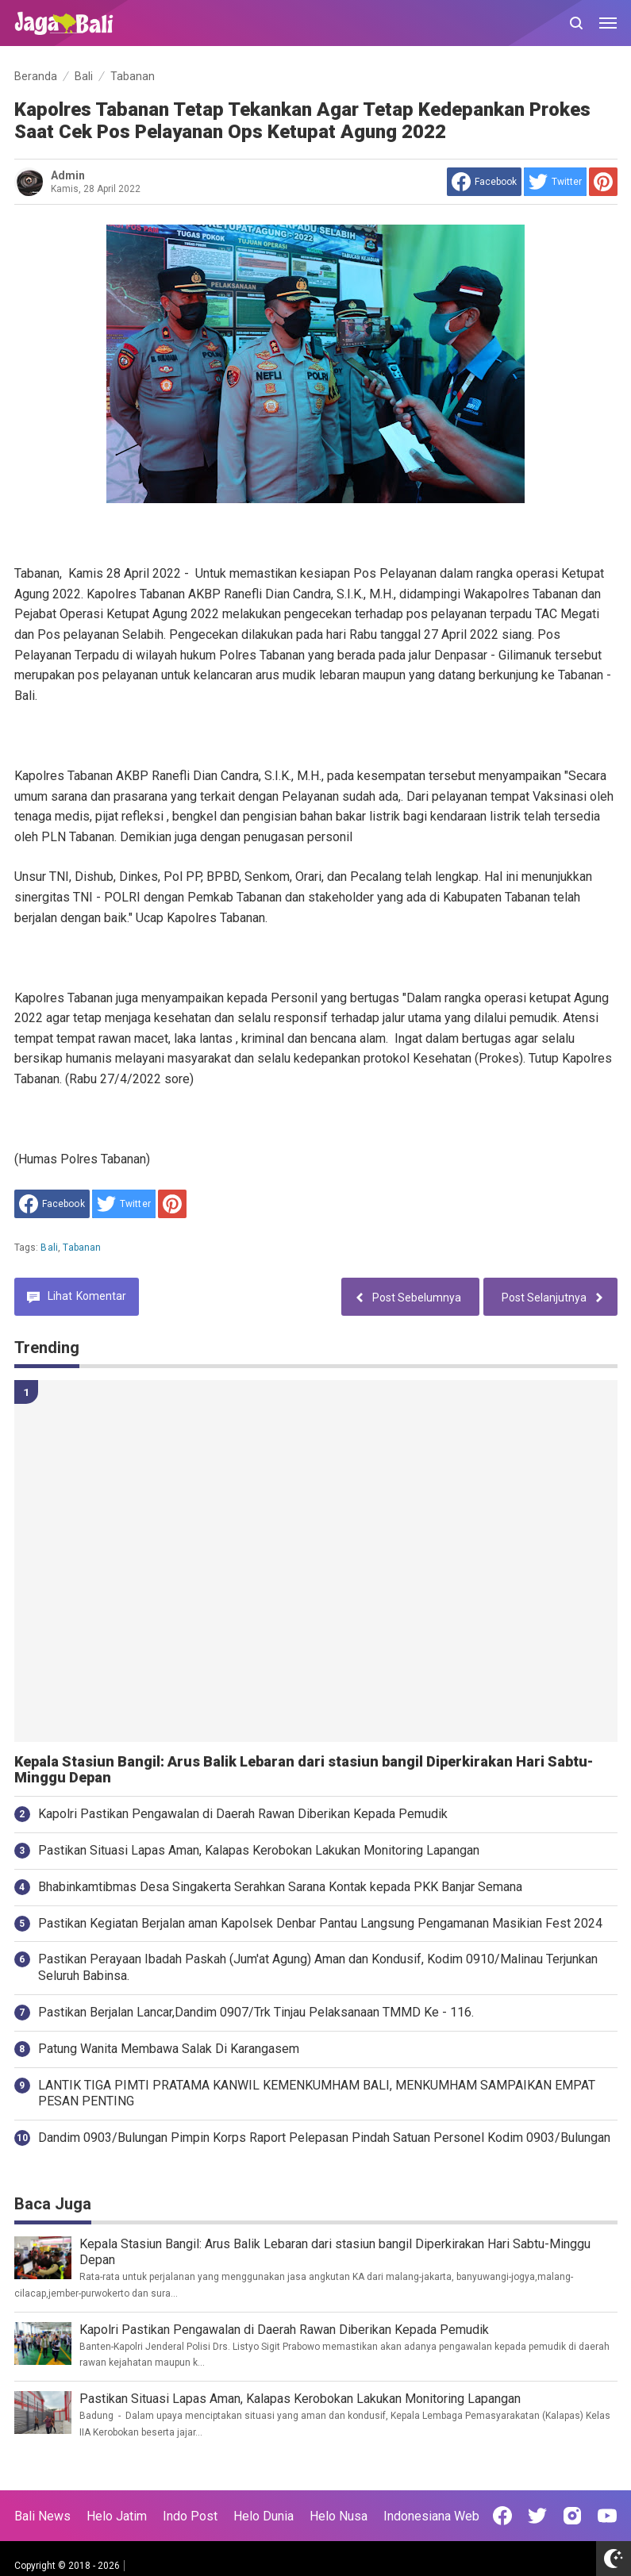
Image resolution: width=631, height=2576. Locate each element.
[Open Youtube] (607, 2515)
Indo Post (190, 2516)
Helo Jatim (117, 2516)
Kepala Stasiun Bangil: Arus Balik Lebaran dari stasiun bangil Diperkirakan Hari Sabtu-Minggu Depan (303, 1770)
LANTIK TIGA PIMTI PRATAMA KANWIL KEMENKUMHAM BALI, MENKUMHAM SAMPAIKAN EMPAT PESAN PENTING (316, 2093)
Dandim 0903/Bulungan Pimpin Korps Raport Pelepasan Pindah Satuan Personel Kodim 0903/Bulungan (324, 2137)
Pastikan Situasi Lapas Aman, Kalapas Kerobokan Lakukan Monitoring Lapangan (258, 1850)
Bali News (42, 2516)
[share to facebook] (484, 181)
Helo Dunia (263, 2516)
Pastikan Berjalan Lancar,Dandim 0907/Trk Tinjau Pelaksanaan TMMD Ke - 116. (256, 2012)
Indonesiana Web (431, 2516)
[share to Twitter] (555, 181)
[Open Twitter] (537, 2515)
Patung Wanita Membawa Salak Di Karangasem (168, 2048)
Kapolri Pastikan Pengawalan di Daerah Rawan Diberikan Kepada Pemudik (243, 1813)
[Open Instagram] (572, 2515)
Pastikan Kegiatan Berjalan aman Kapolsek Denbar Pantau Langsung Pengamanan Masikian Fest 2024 (320, 1923)
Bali (49, 1247)
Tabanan (82, 1247)
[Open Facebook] (502, 2515)
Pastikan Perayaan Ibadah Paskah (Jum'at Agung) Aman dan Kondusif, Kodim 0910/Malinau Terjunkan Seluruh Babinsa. (318, 1967)
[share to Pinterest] (603, 181)
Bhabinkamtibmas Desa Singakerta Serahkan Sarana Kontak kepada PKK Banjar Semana (280, 1886)
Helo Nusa (338, 2516)
